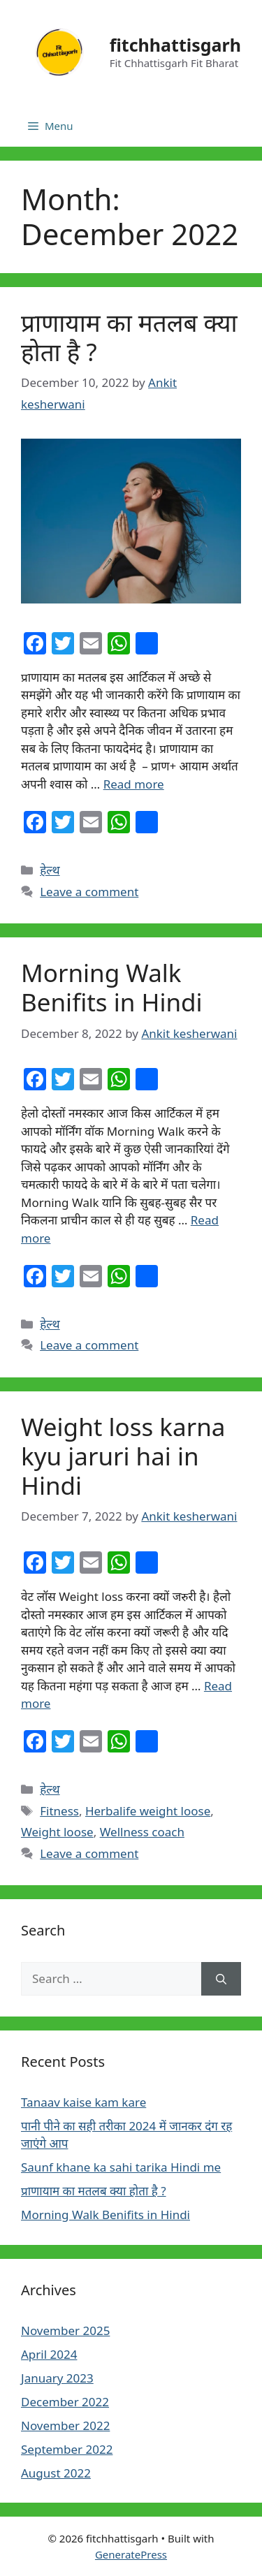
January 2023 (57, 2378)
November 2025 (65, 2330)
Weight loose (57, 1832)
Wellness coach (142, 1832)
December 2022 (65, 2402)
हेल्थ (49, 870)
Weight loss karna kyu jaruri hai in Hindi (123, 1456)
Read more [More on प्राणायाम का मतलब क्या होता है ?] (133, 784)
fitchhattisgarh (175, 45)
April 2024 (49, 2354)
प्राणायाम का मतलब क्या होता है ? (129, 337)
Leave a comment (89, 892)
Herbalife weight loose (147, 1811)
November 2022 (65, 2425)
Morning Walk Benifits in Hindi (112, 987)
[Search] (221, 1979)
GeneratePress (131, 2554)
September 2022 (66, 2449)
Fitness (59, 1811)
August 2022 (56, 2473)
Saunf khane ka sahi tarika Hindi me (121, 2167)
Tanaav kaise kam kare (83, 2102)
